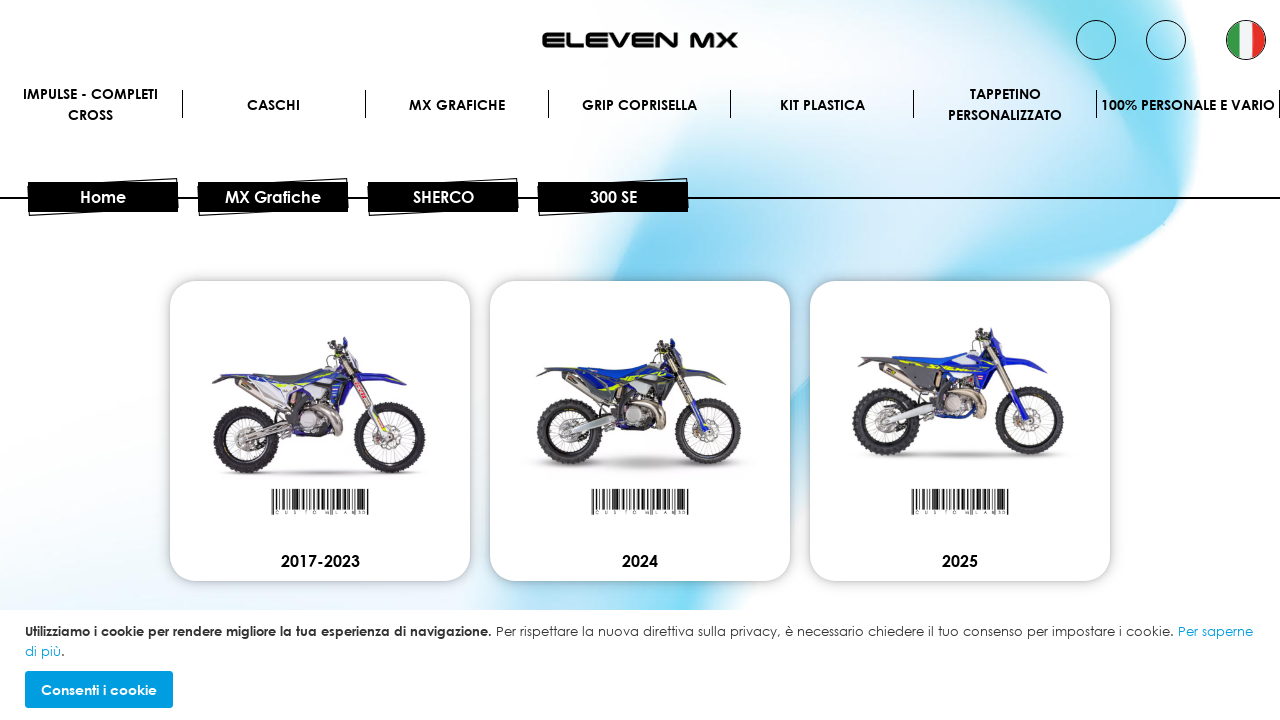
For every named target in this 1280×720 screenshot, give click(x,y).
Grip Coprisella (639, 104)
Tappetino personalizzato (1005, 104)
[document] (642, 665)
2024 (640, 561)
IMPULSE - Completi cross (90, 104)
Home (103, 197)
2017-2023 (320, 561)
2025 (960, 561)
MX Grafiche (457, 104)
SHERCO (443, 197)
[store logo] (640, 40)
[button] (1246, 40)
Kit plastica (822, 104)
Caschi (273, 104)
